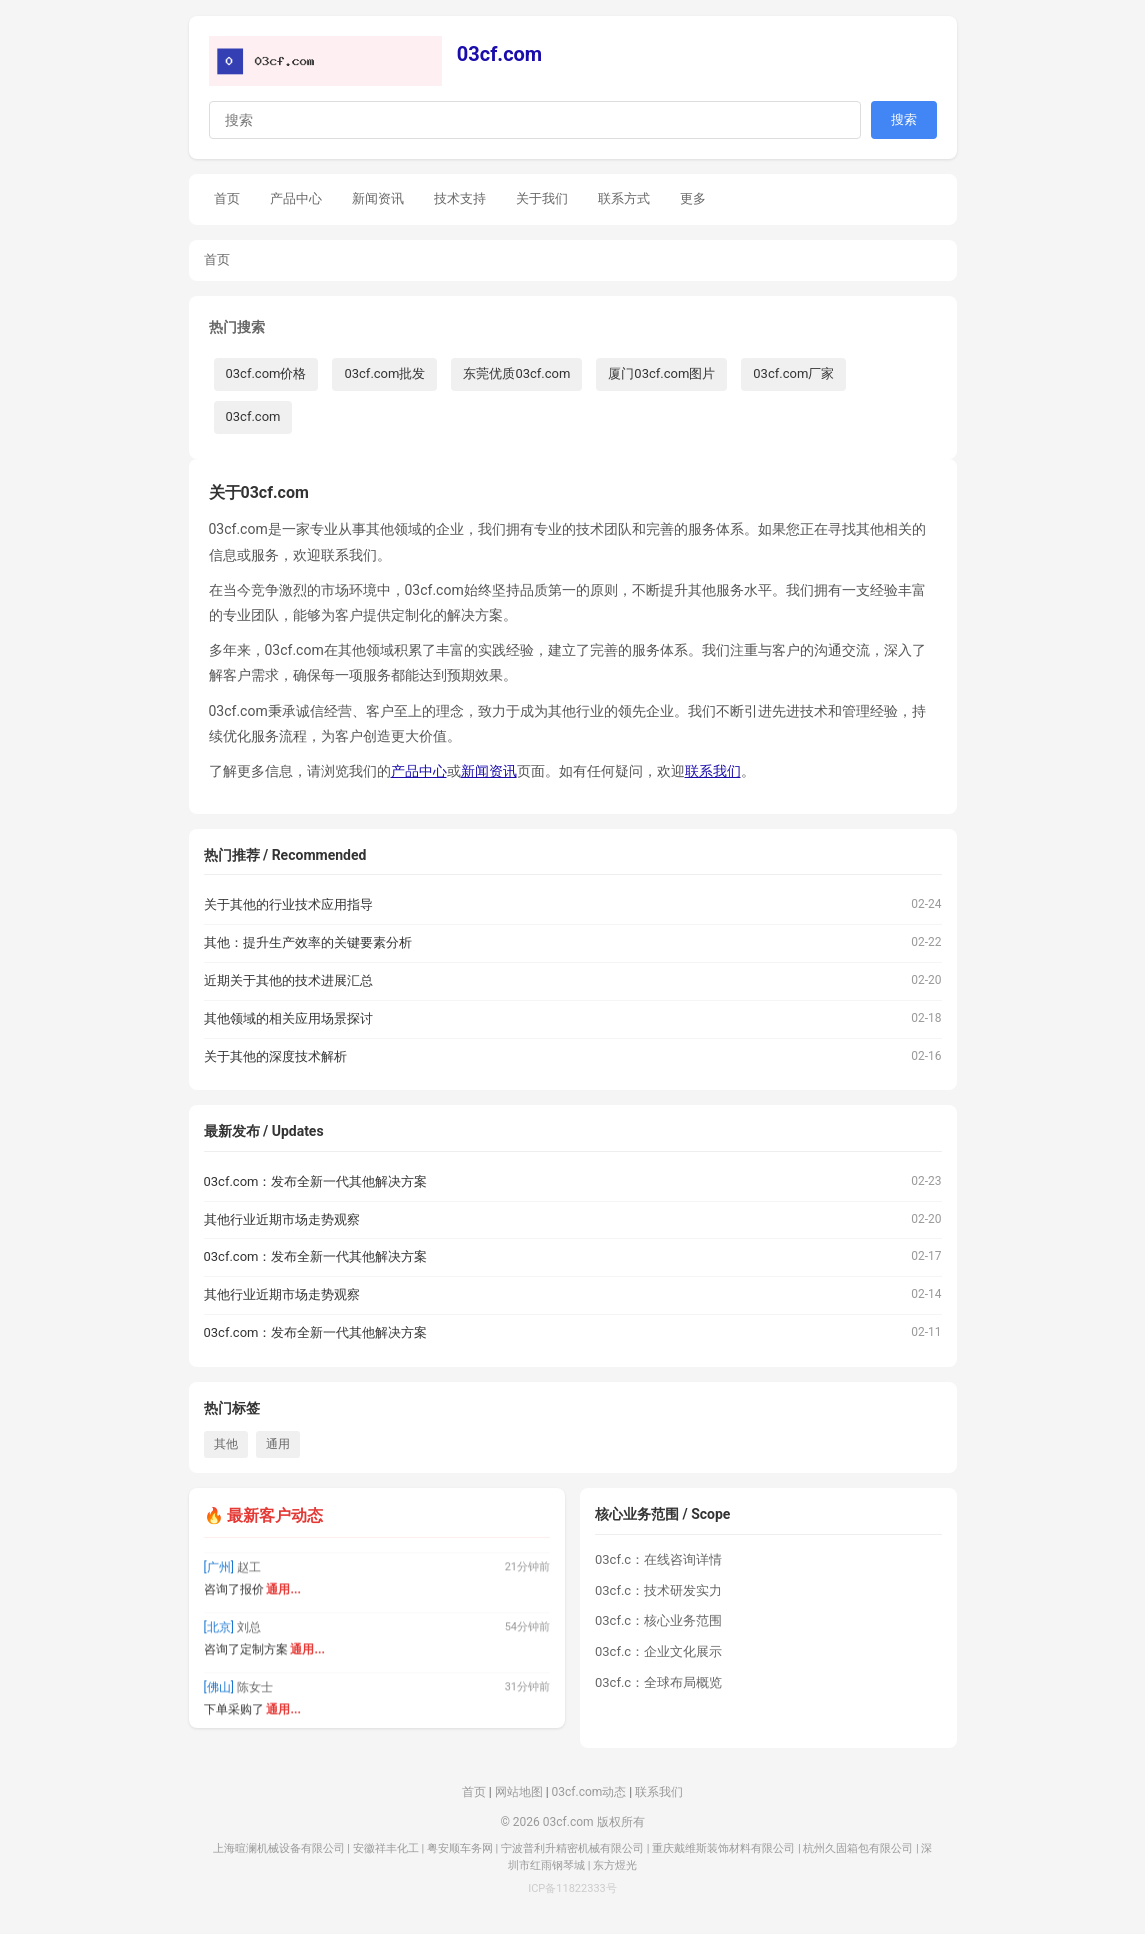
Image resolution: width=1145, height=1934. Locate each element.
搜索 (904, 119)
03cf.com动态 (589, 1792)
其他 (226, 1444)
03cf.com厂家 (793, 373)
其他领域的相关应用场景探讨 (288, 1018)
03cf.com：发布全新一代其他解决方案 (316, 1181)
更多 (693, 198)
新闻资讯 (378, 198)
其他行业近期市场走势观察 (282, 1219)
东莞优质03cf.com (516, 373)
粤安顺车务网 (460, 1848)
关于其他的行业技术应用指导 (288, 904)
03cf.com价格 (266, 373)
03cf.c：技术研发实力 (658, 1590)
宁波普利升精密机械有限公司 (572, 1848)
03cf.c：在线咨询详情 (658, 1559)
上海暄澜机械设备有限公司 (279, 1848)
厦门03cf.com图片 (661, 373)
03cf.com (499, 54)
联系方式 (624, 198)
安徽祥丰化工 (386, 1848)
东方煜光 (615, 1865)
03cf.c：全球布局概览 (658, 1682)
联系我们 (713, 771)
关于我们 (542, 198)
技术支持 (460, 198)
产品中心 (296, 198)
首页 (227, 198)
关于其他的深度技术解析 (275, 1056)
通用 (278, 1444)
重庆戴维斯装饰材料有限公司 (723, 1848)
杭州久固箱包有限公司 (858, 1848)
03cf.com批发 (384, 373)
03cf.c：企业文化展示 (658, 1651)
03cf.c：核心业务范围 (658, 1620)
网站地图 (519, 1792)
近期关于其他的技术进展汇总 (288, 980)
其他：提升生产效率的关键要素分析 (308, 942)
